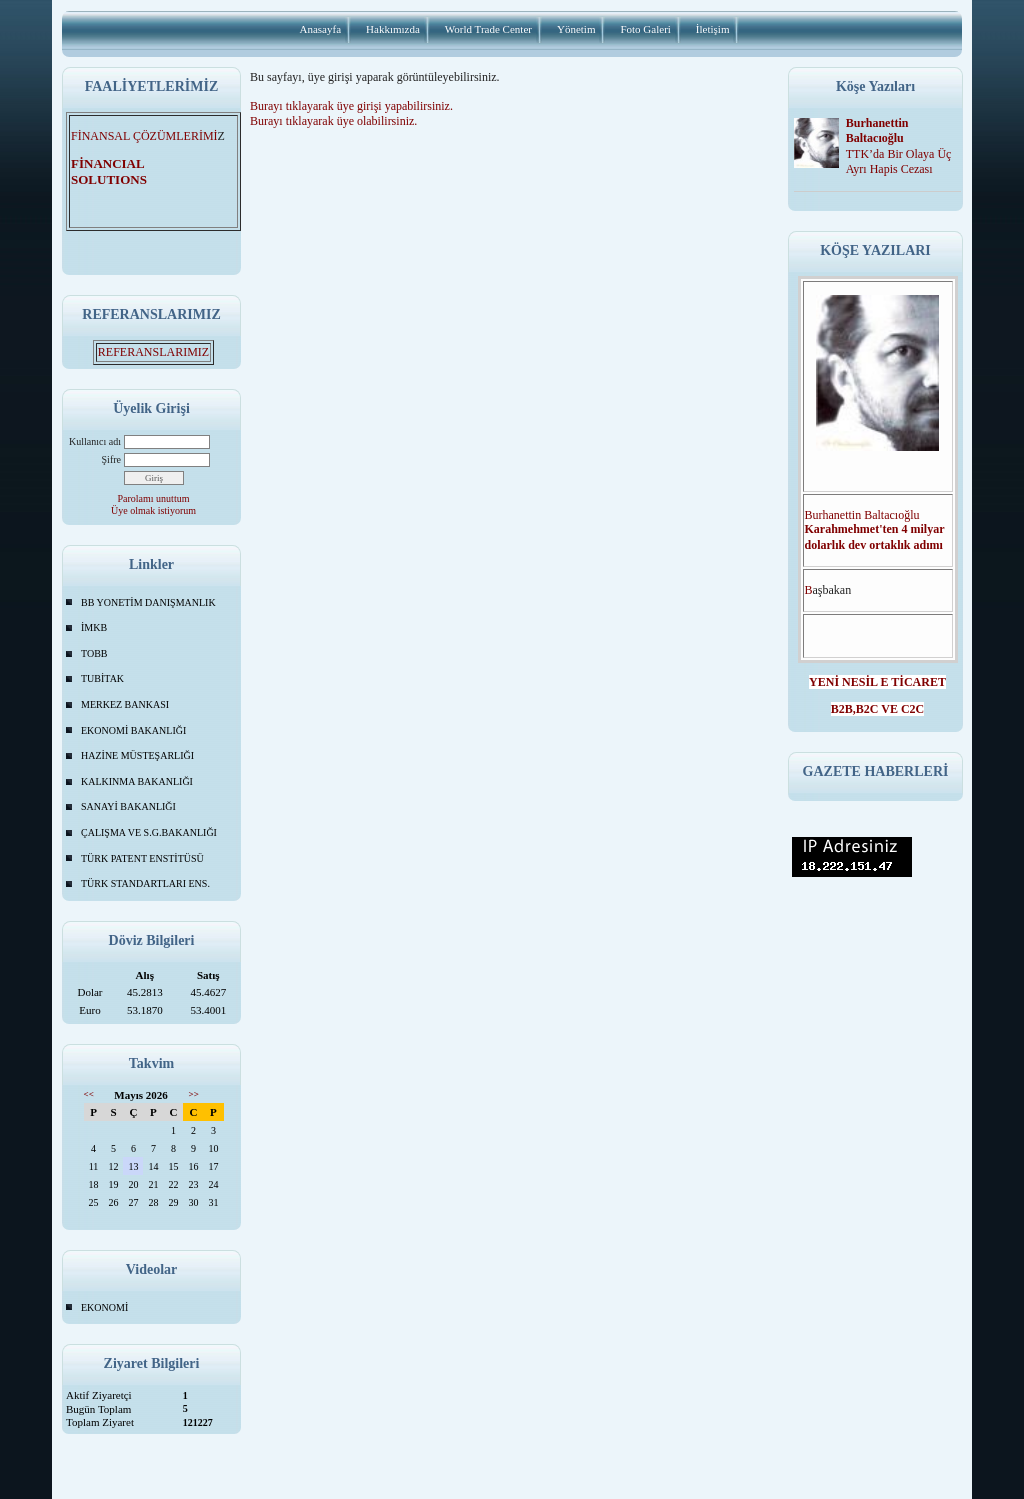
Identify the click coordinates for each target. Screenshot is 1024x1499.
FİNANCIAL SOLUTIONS (120, 171)
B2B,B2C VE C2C (877, 709)
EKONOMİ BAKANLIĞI (133, 730)
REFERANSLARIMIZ (153, 352)
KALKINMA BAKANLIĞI (137, 781)
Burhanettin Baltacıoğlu (877, 130)
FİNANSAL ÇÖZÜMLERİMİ (144, 136)
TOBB (94, 653)
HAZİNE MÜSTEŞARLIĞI (137, 755)
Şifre (111, 459)
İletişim (713, 29)
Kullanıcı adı (95, 441)
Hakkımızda (393, 29)
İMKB (94, 627)
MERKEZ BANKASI (125, 704)
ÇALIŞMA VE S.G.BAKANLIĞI (149, 832)
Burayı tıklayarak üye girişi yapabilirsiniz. (351, 106)
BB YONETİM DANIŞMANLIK (148, 602)
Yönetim (576, 29)
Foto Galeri (645, 29)
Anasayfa (321, 29)
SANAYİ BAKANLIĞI (128, 806)
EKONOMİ (104, 1307)
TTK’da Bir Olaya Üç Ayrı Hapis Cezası (899, 161)
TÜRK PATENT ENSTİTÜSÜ (142, 858)
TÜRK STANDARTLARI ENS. (145, 883)
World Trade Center (488, 29)
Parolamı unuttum (154, 498)
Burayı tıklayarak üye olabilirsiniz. (333, 121)
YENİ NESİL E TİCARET (877, 682)
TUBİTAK (102, 678)
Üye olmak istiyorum (153, 510)
